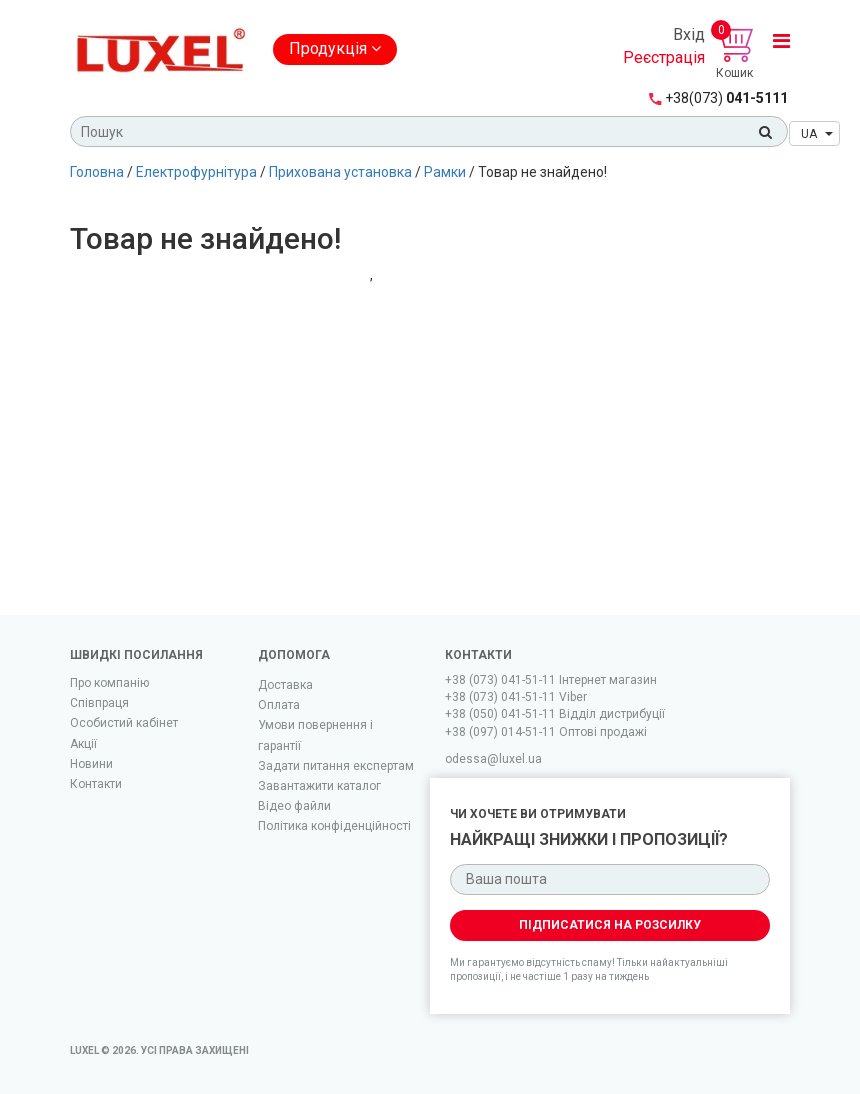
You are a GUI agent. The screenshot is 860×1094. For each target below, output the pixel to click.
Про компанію (109, 683)
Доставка (285, 685)
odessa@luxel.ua (493, 759)
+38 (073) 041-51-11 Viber (516, 697)
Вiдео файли (294, 806)
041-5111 (726, 98)
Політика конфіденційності (334, 826)
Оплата (279, 705)
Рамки (445, 172)
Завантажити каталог (319, 786)
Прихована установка (340, 172)
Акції (83, 744)
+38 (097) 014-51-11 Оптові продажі (546, 732)
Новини (91, 764)
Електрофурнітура (196, 172)
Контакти (96, 784)
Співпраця (99, 703)
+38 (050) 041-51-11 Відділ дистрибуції (555, 714)
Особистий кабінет (124, 723)
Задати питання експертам (336, 766)
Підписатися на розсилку (610, 925)
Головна (97, 172)
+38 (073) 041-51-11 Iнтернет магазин (551, 680)
